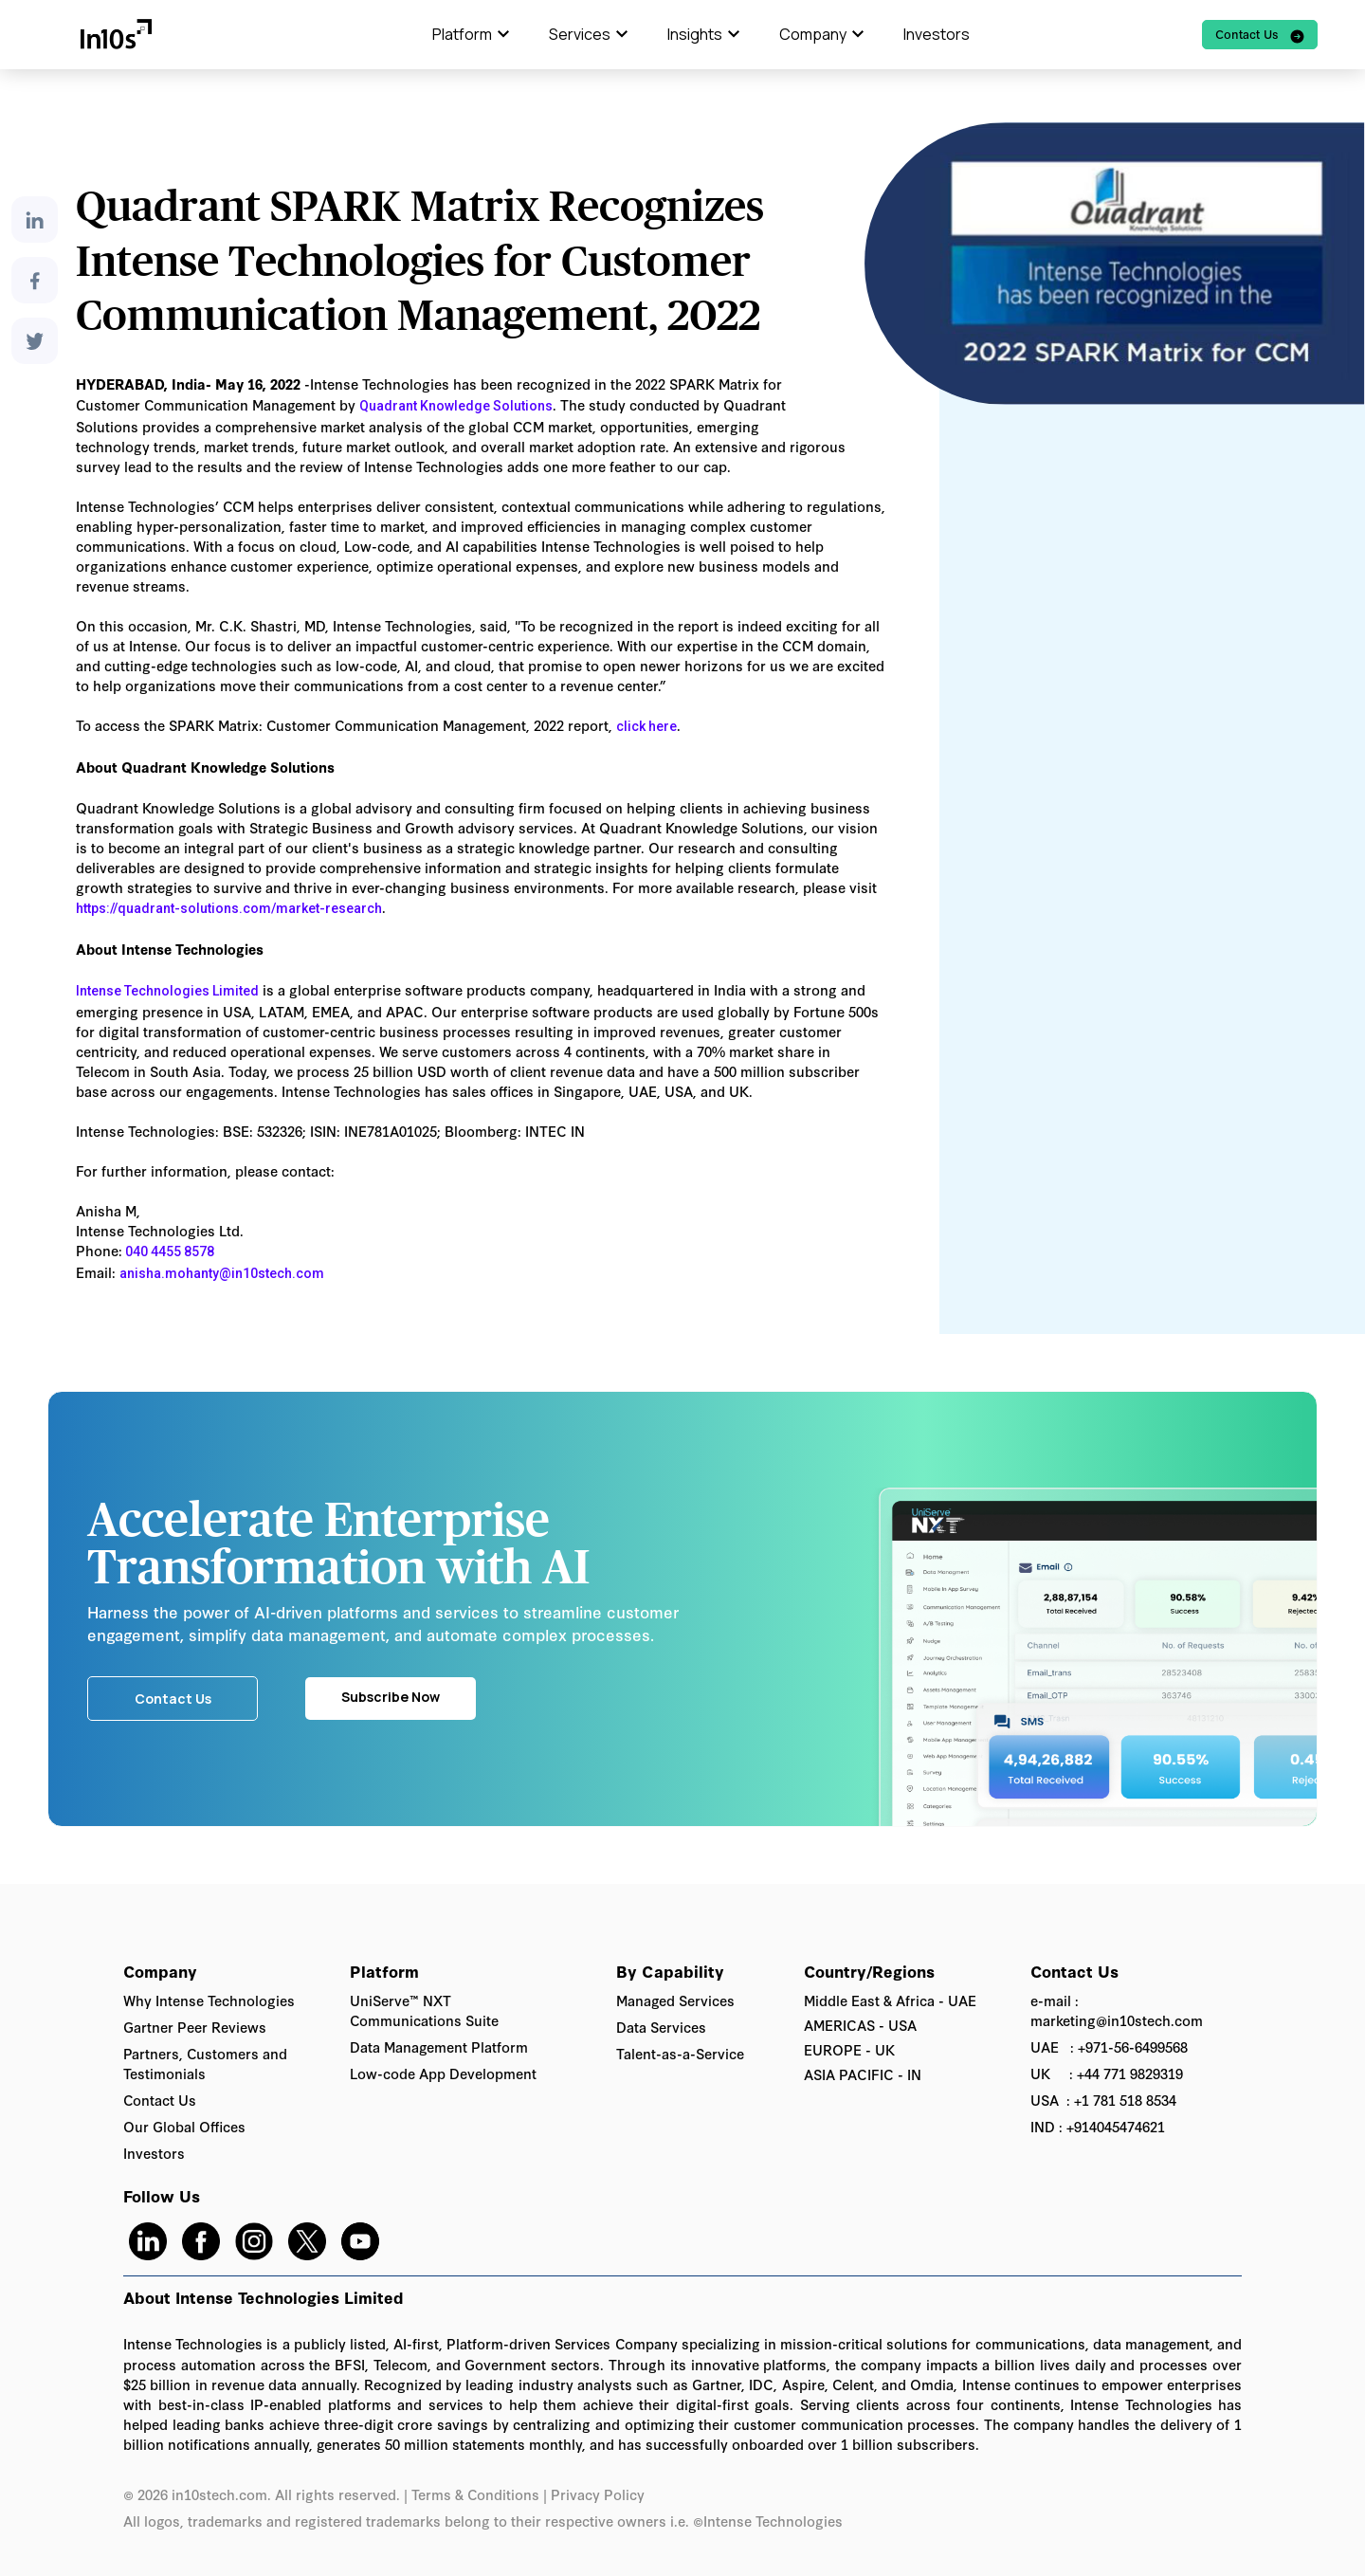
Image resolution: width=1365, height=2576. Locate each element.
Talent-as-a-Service (680, 2053)
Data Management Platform (439, 2046)
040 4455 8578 (168, 1251)
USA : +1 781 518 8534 (1103, 2100)
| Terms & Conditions (471, 2494)
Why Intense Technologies (209, 2000)
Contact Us (159, 2100)
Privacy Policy (599, 2494)
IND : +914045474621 (1097, 2126)
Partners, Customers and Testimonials (205, 2063)
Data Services (661, 2027)
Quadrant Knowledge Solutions (456, 405)
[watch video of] (1260, 34)
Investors (936, 34)
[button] (471, 34)
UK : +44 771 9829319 (1106, 2073)
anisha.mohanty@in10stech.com (221, 1273)
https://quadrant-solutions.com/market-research (229, 908)
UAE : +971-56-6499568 (1109, 2046)
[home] (76, 34)
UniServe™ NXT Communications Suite (424, 2010)
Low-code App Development (443, 2073)
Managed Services (675, 2000)
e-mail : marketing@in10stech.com (1116, 2010)
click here (646, 726)
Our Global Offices (184, 2126)
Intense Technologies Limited (167, 990)
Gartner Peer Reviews (194, 2027)
